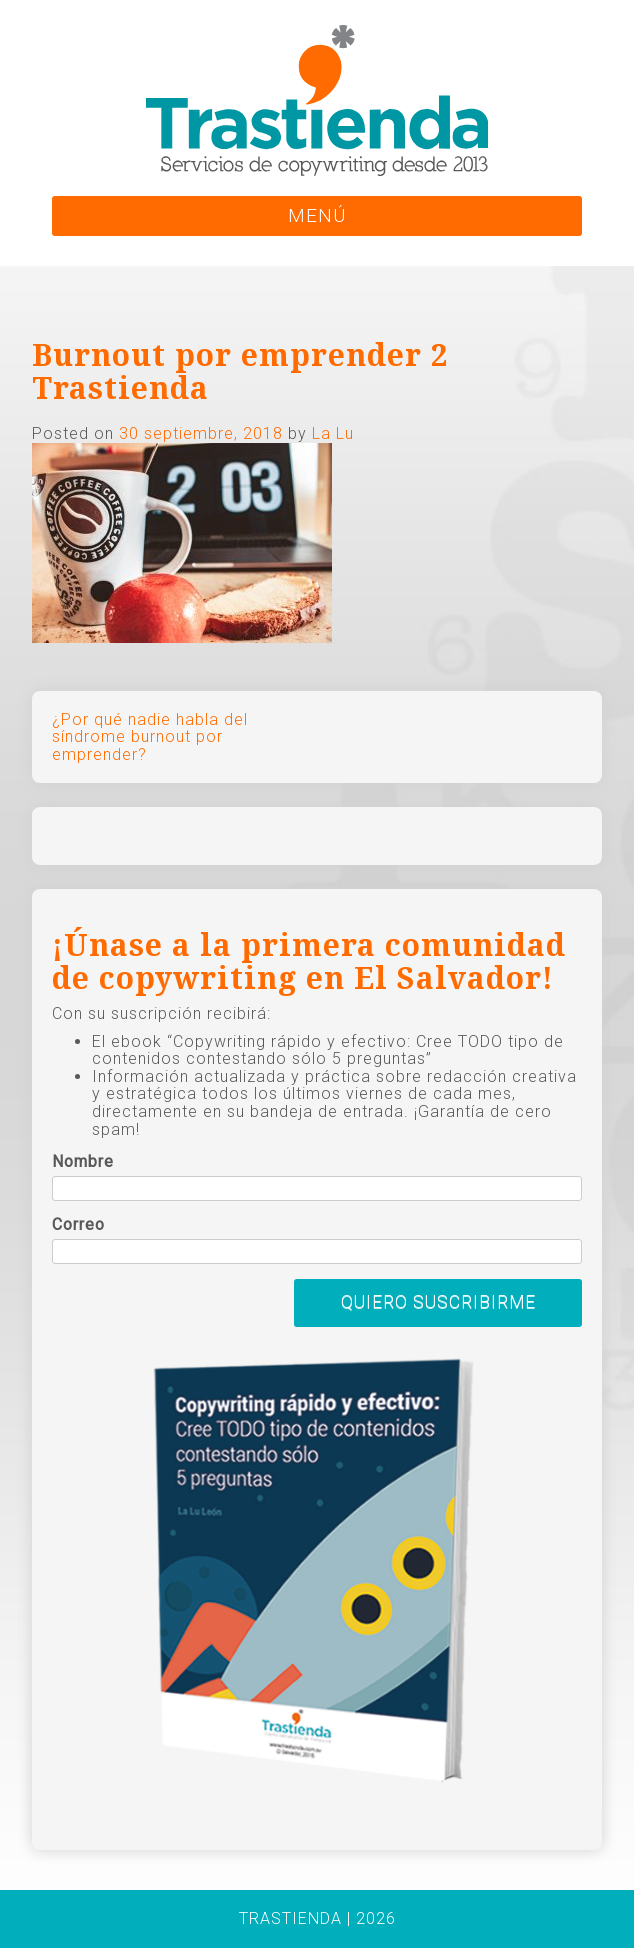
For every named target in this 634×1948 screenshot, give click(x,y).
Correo (78, 1225)
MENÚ (317, 215)
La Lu (333, 433)
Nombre (83, 1162)
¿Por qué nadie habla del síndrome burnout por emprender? (150, 737)
